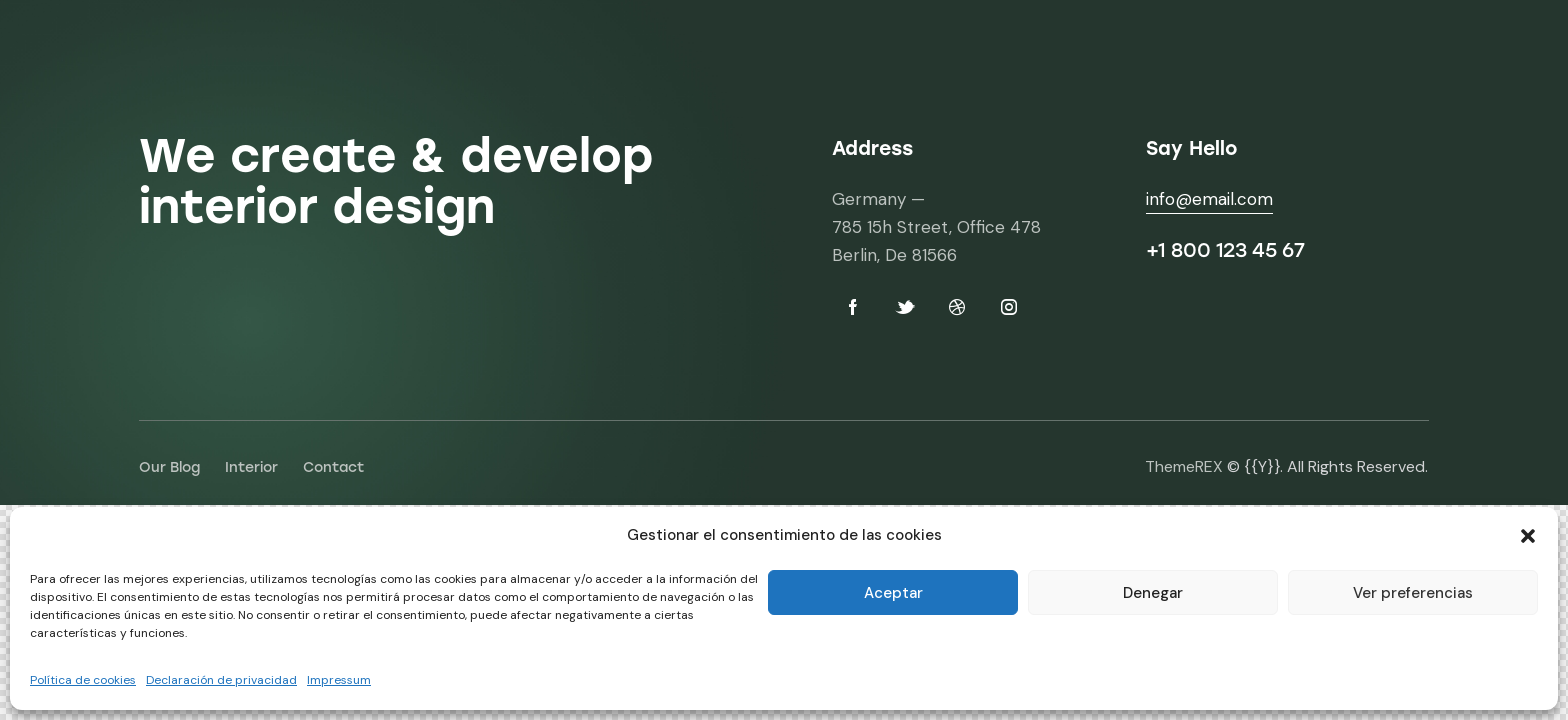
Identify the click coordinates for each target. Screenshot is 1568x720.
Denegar (1153, 593)
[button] (1528, 536)
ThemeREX (1184, 466)
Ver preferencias (1413, 593)
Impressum (339, 680)
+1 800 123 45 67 (1225, 250)
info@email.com (1209, 199)
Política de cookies (83, 680)
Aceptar (893, 593)
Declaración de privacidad (221, 680)
